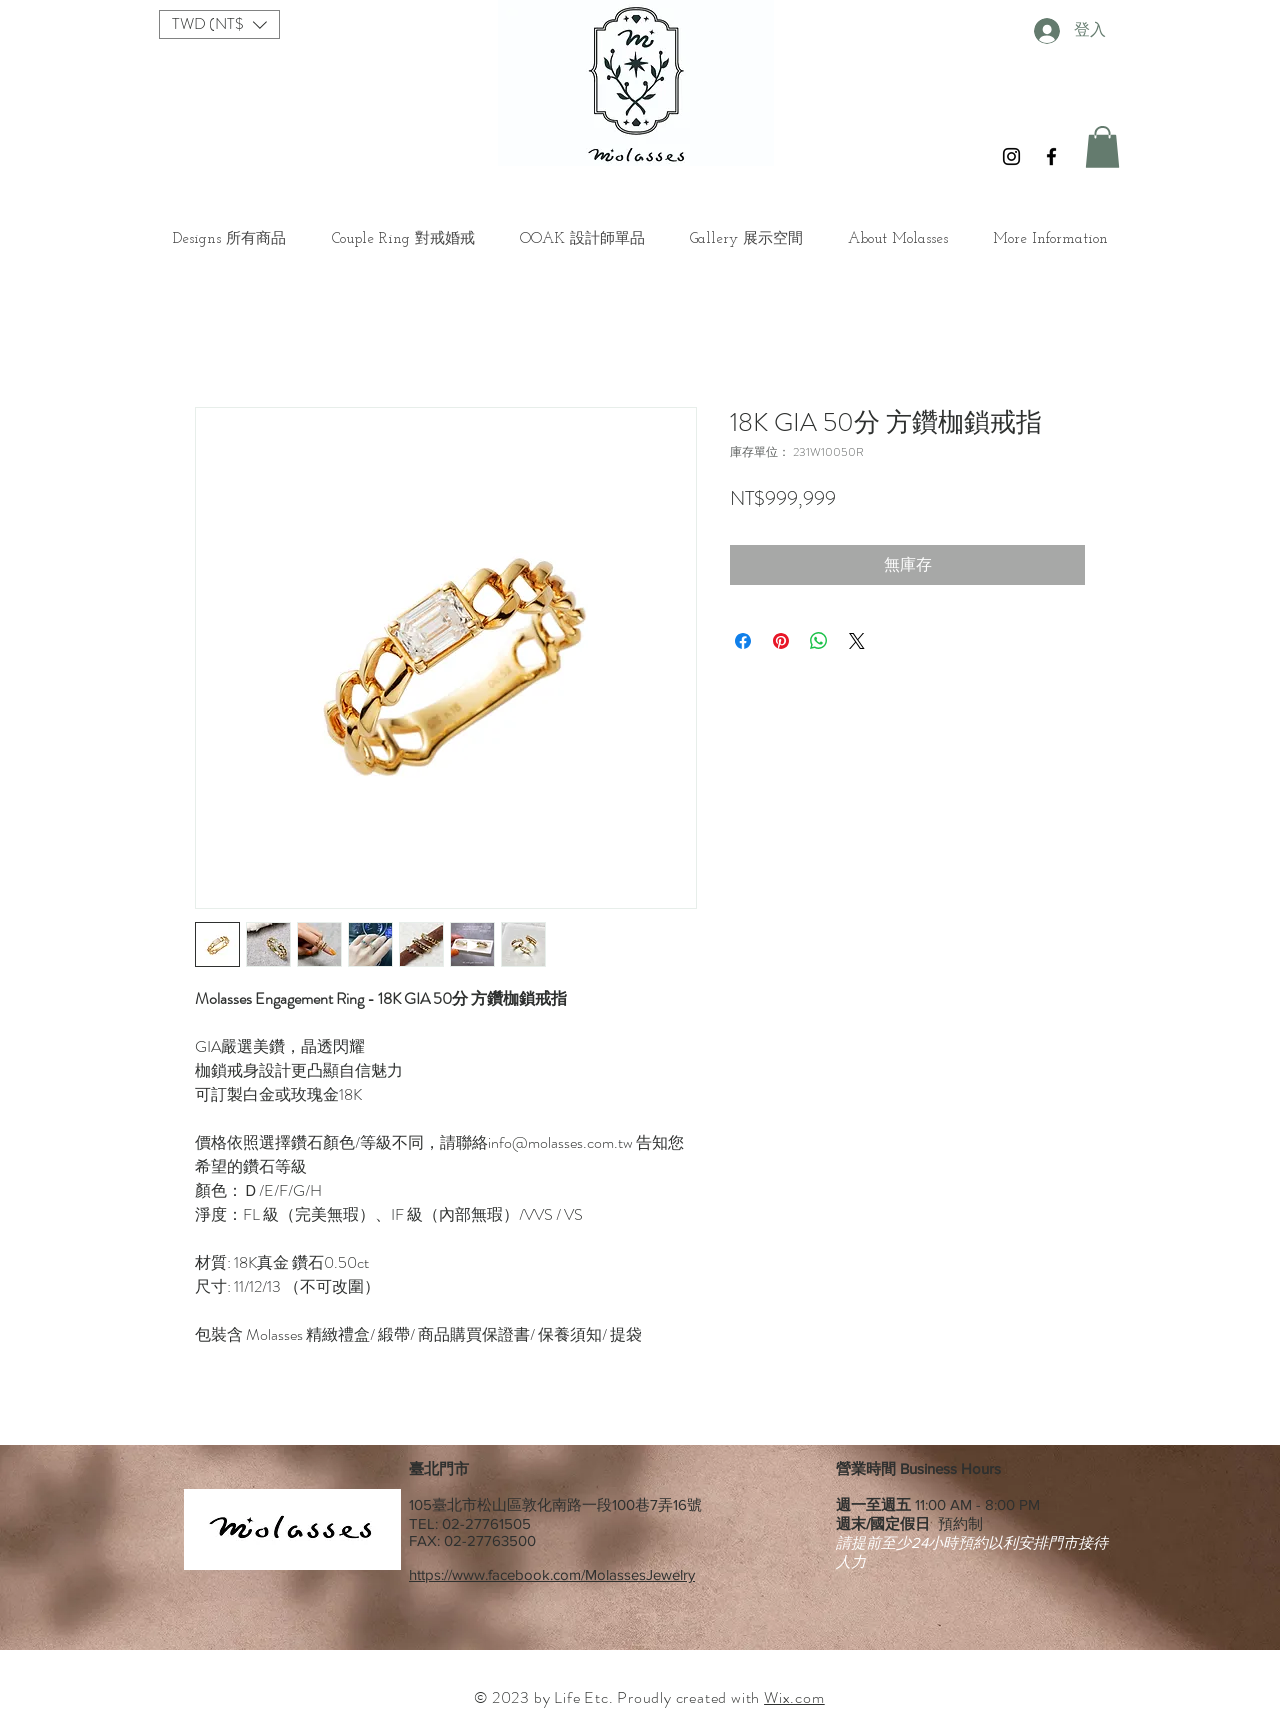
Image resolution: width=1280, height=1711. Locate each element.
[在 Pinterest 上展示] (781, 641)
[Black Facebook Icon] (1051, 156)
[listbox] (219, 24)
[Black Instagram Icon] (1011, 156)
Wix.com (794, 1697)
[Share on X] (857, 641)
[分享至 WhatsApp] (819, 641)
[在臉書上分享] (743, 641)
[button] (219, 24)
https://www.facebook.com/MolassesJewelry (552, 1574)
